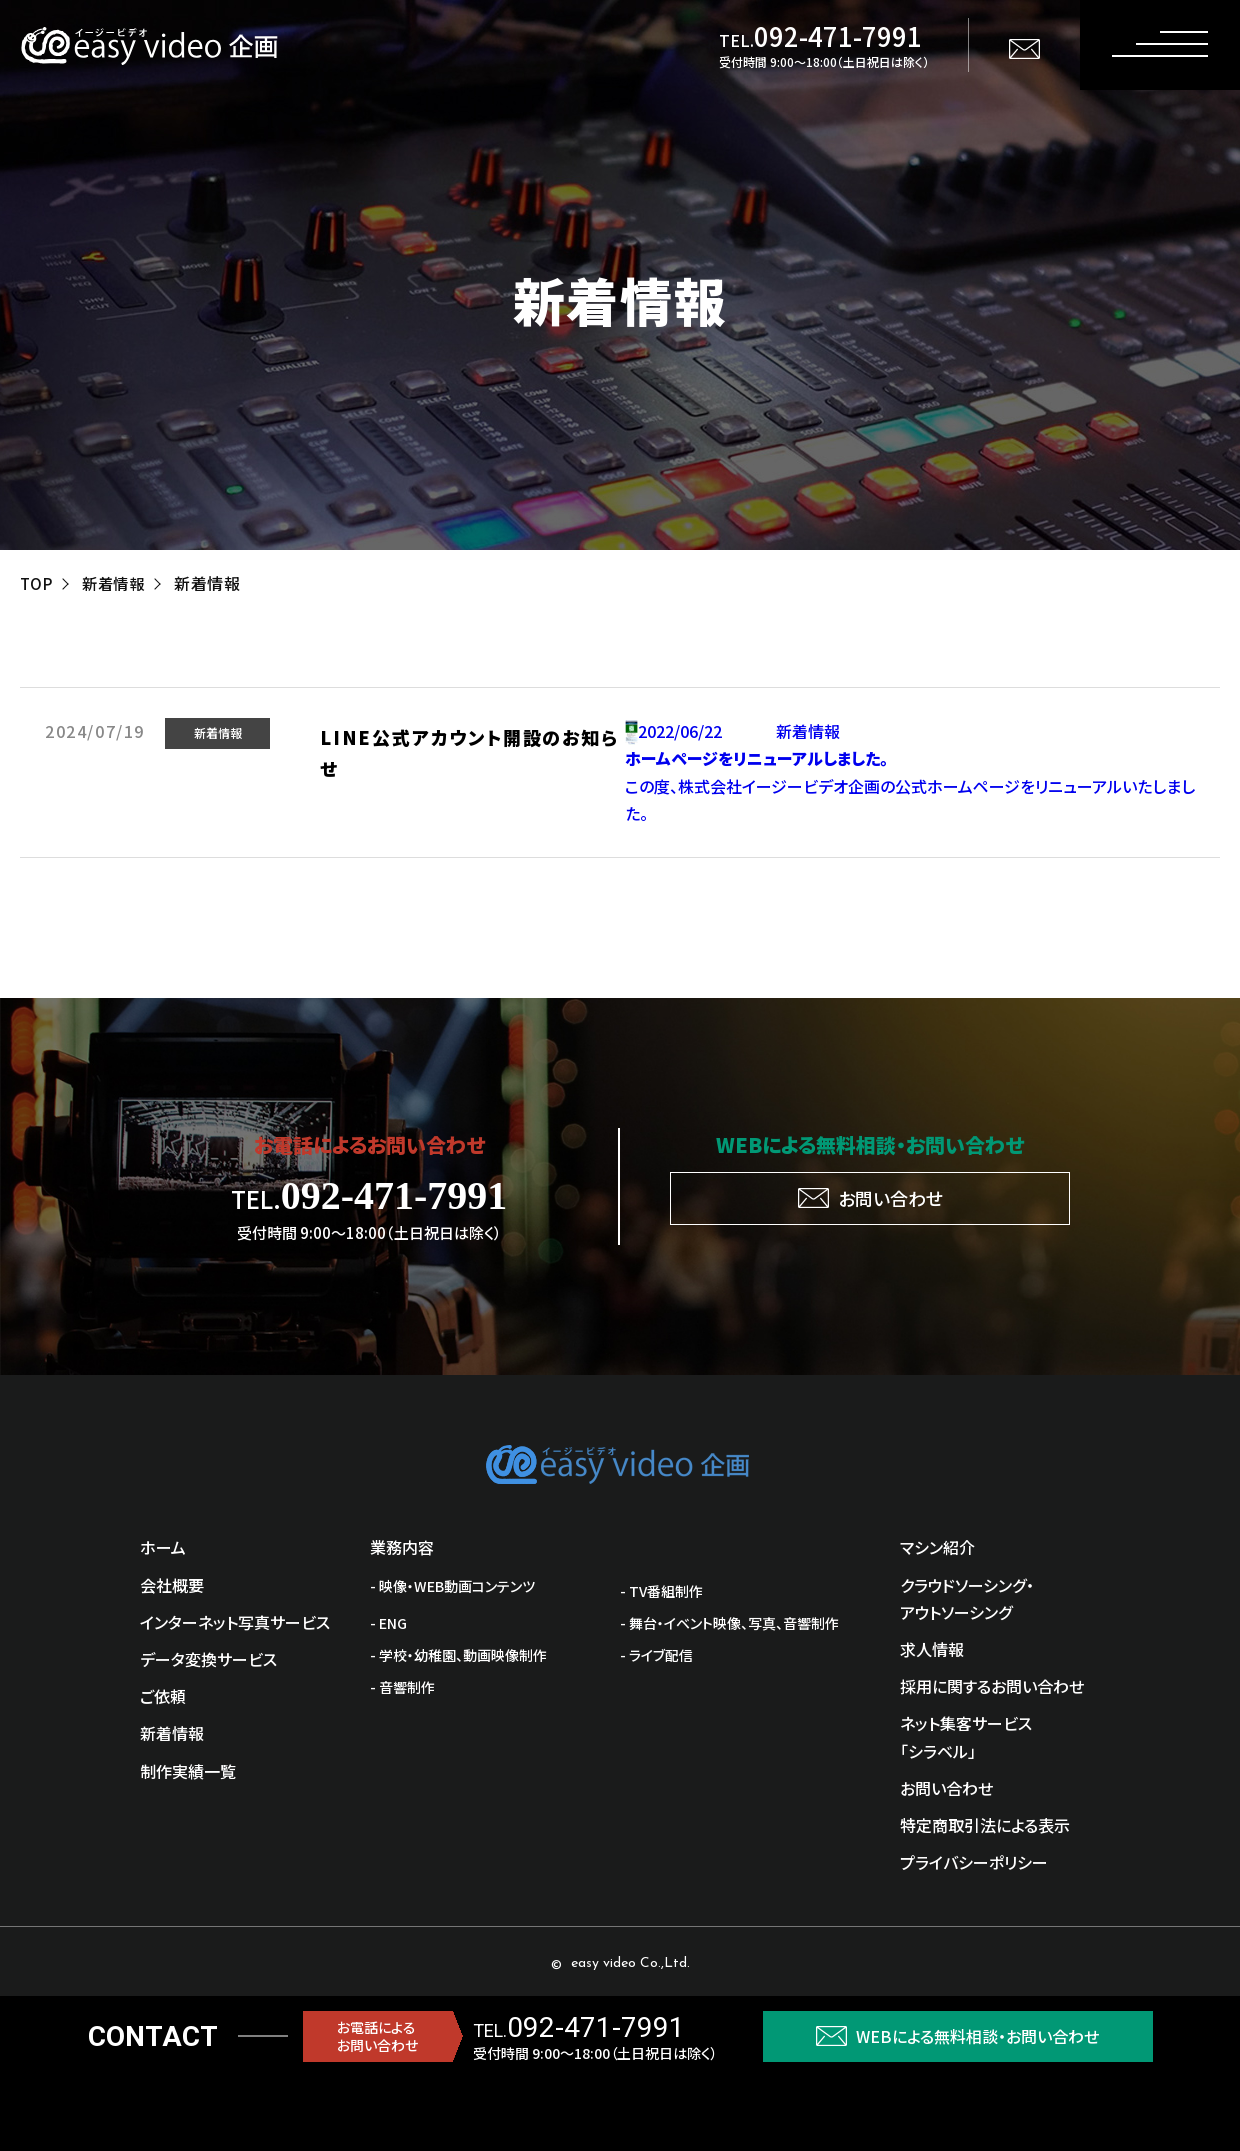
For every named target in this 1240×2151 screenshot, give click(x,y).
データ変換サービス (208, 1659)
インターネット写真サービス (235, 1622)
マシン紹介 (937, 1547)
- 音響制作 (402, 1687)
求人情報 (932, 1649)
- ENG (388, 1623)
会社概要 (172, 1585)
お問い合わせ (946, 1788)
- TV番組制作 (661, 1591)
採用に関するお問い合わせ (992, 1686)
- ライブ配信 (656, 1655)
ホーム (163, 1547)
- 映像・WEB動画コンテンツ (452, 1586)
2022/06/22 (684, 731)
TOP (37, 583)
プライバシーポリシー (974, 1862)
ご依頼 (163, 1696)
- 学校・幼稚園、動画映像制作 (458, 1655)
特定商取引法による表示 (985, 1825)
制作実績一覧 (188, 1771)
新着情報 (117, 583)
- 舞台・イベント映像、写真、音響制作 (729, 1623)
